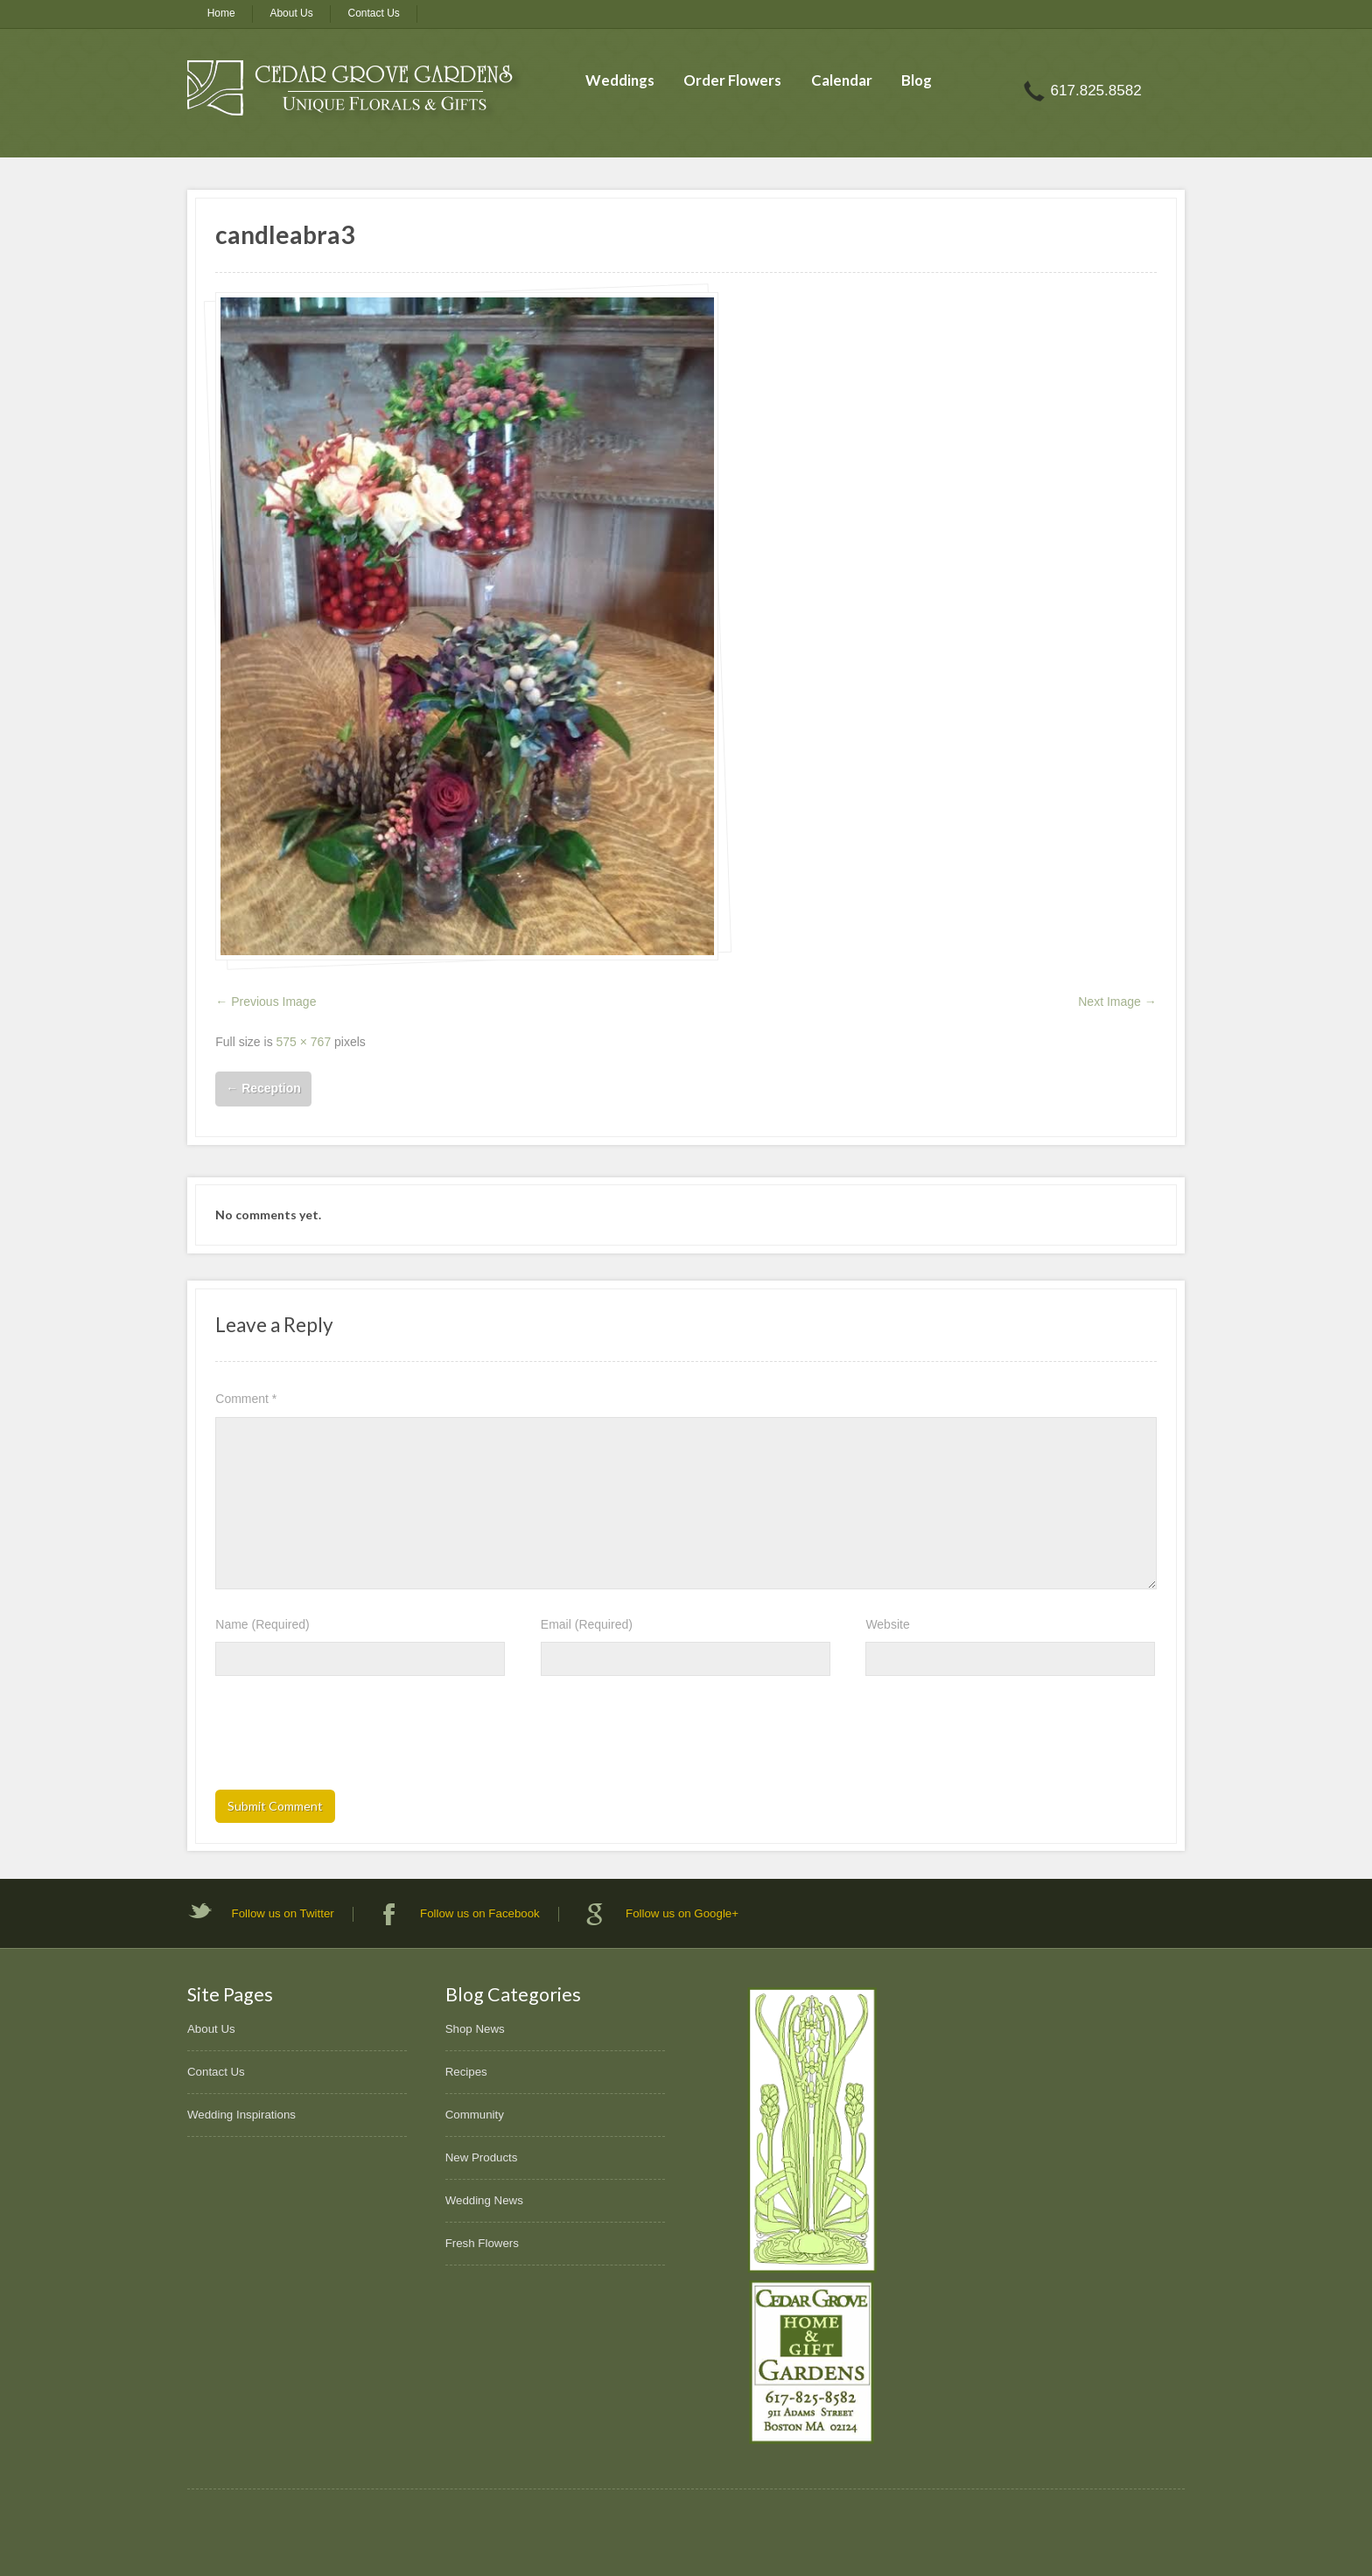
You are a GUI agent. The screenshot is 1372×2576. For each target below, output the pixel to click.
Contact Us (374, 13)
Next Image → (1117, 1002)
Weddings (619, 80)
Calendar (841, 80)
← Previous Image (265, 1002)
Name (262, 1624)
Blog (916, 80)
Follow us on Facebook (480, 1913)
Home (221, 13)
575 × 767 (304, 1042)
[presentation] (348, 1738)
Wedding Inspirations (241, 2114)
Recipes (466, 2071)
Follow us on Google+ (682, 1913)
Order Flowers (732, 80)
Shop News (475, 2028)
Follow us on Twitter (283, 1913)
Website (887, 1624)
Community (474, 2114)
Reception (263, 1088)
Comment (245, 1399)
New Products (481, 2157)
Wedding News (484, 2200)
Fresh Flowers (482, 2243)
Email (587, 1624)
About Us (291, 13)
